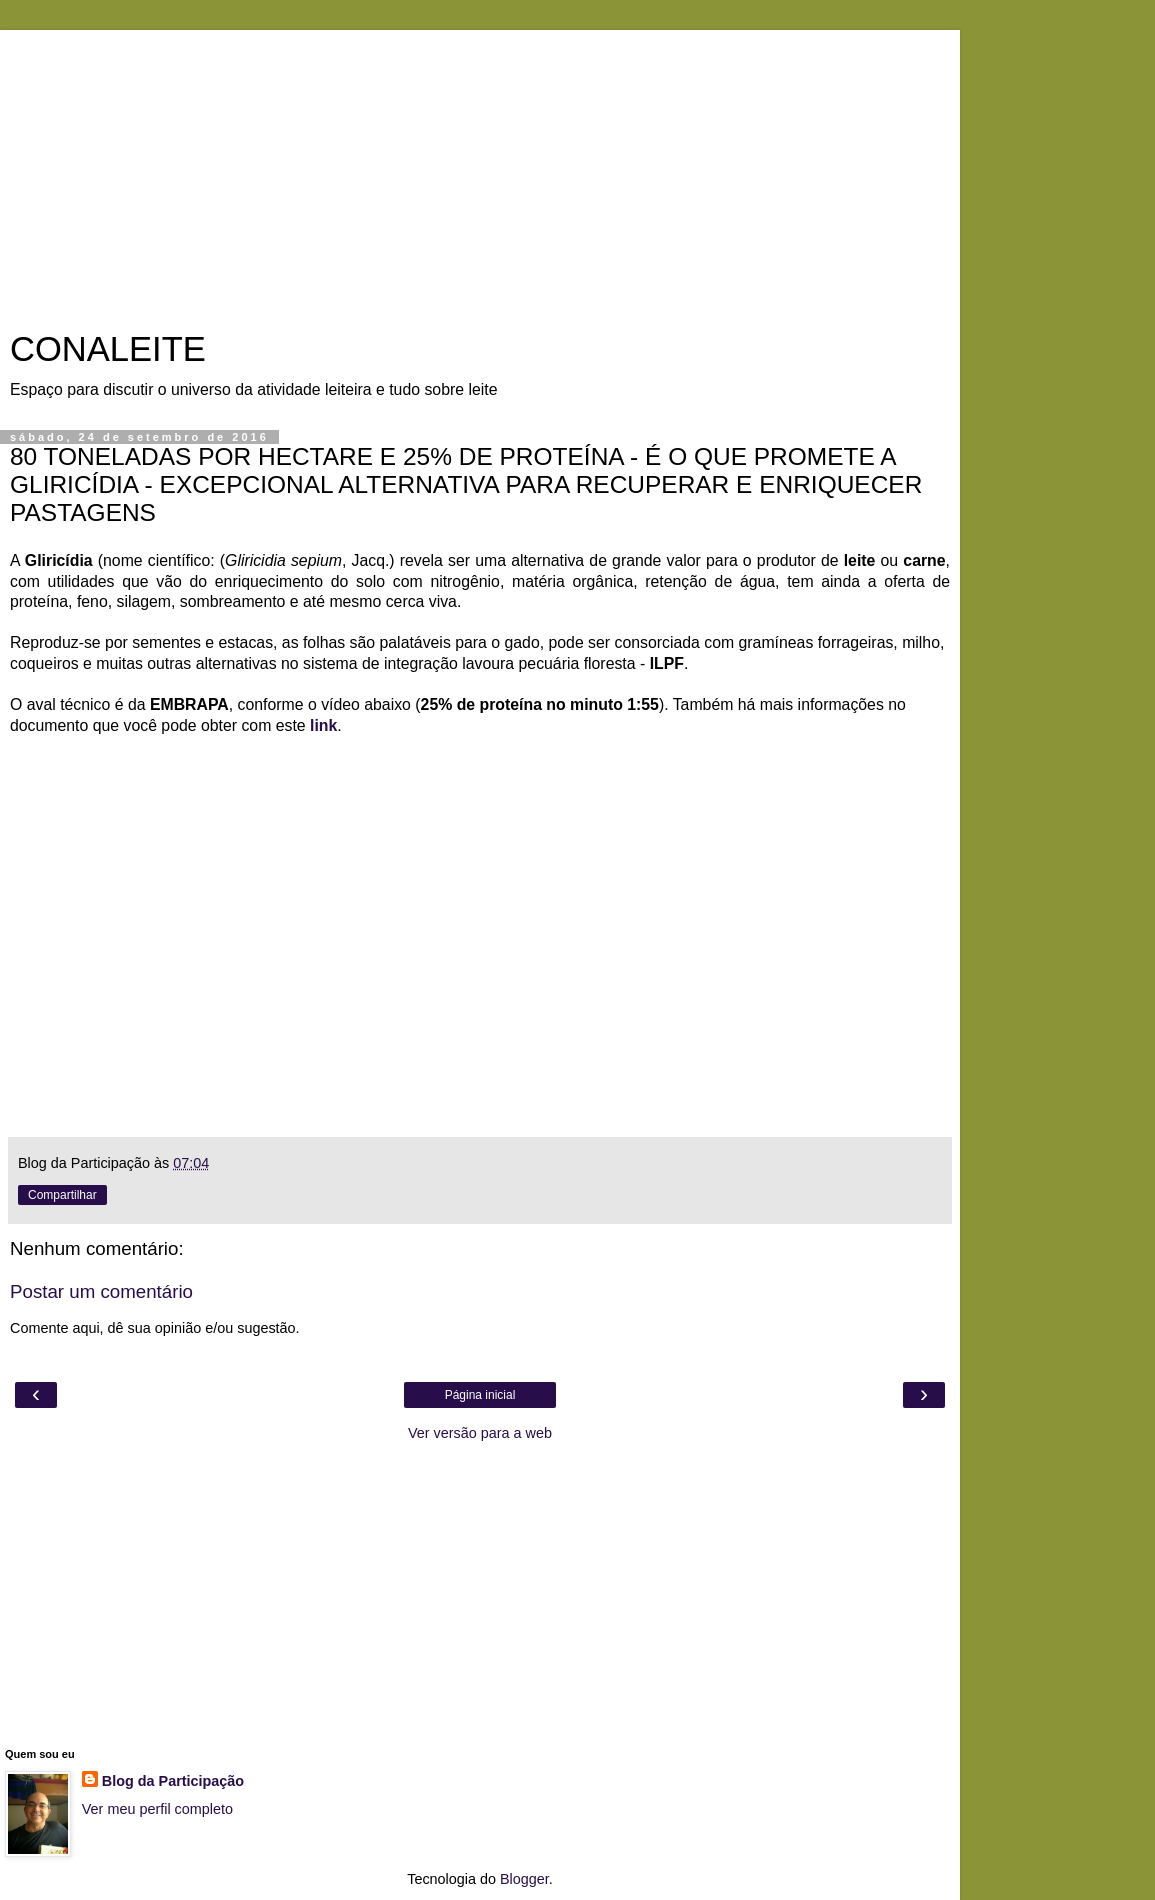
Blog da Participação (173, 1781)
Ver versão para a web (480, 1433)
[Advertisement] (480, 170)
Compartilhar (62, 1195)
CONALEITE (108, 349)
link (323, 725)
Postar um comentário (101, 1291)
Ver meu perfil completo (157, 1809)
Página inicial (480, 1395)
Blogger (524, 1879)
